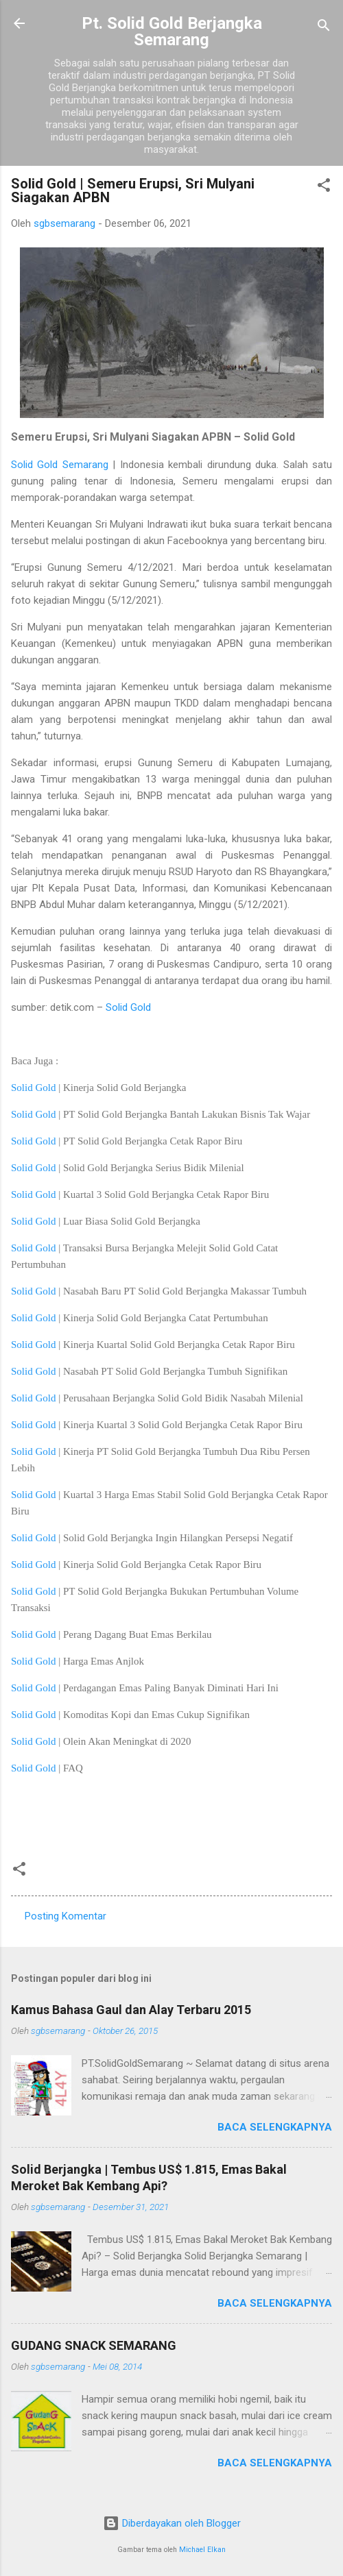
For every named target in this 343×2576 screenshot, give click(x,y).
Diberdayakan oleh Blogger (172, 2523)
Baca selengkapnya (274, 2127)
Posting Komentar (65, 1916)
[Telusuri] (324, 28)
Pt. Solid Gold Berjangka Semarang (172, 31)
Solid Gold (128, 1007)
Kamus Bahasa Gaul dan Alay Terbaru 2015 (131, 2009)
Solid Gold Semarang (59, 464)
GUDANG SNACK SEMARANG (93, 2345)
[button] (324, 187)
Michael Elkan (202, 2549)
